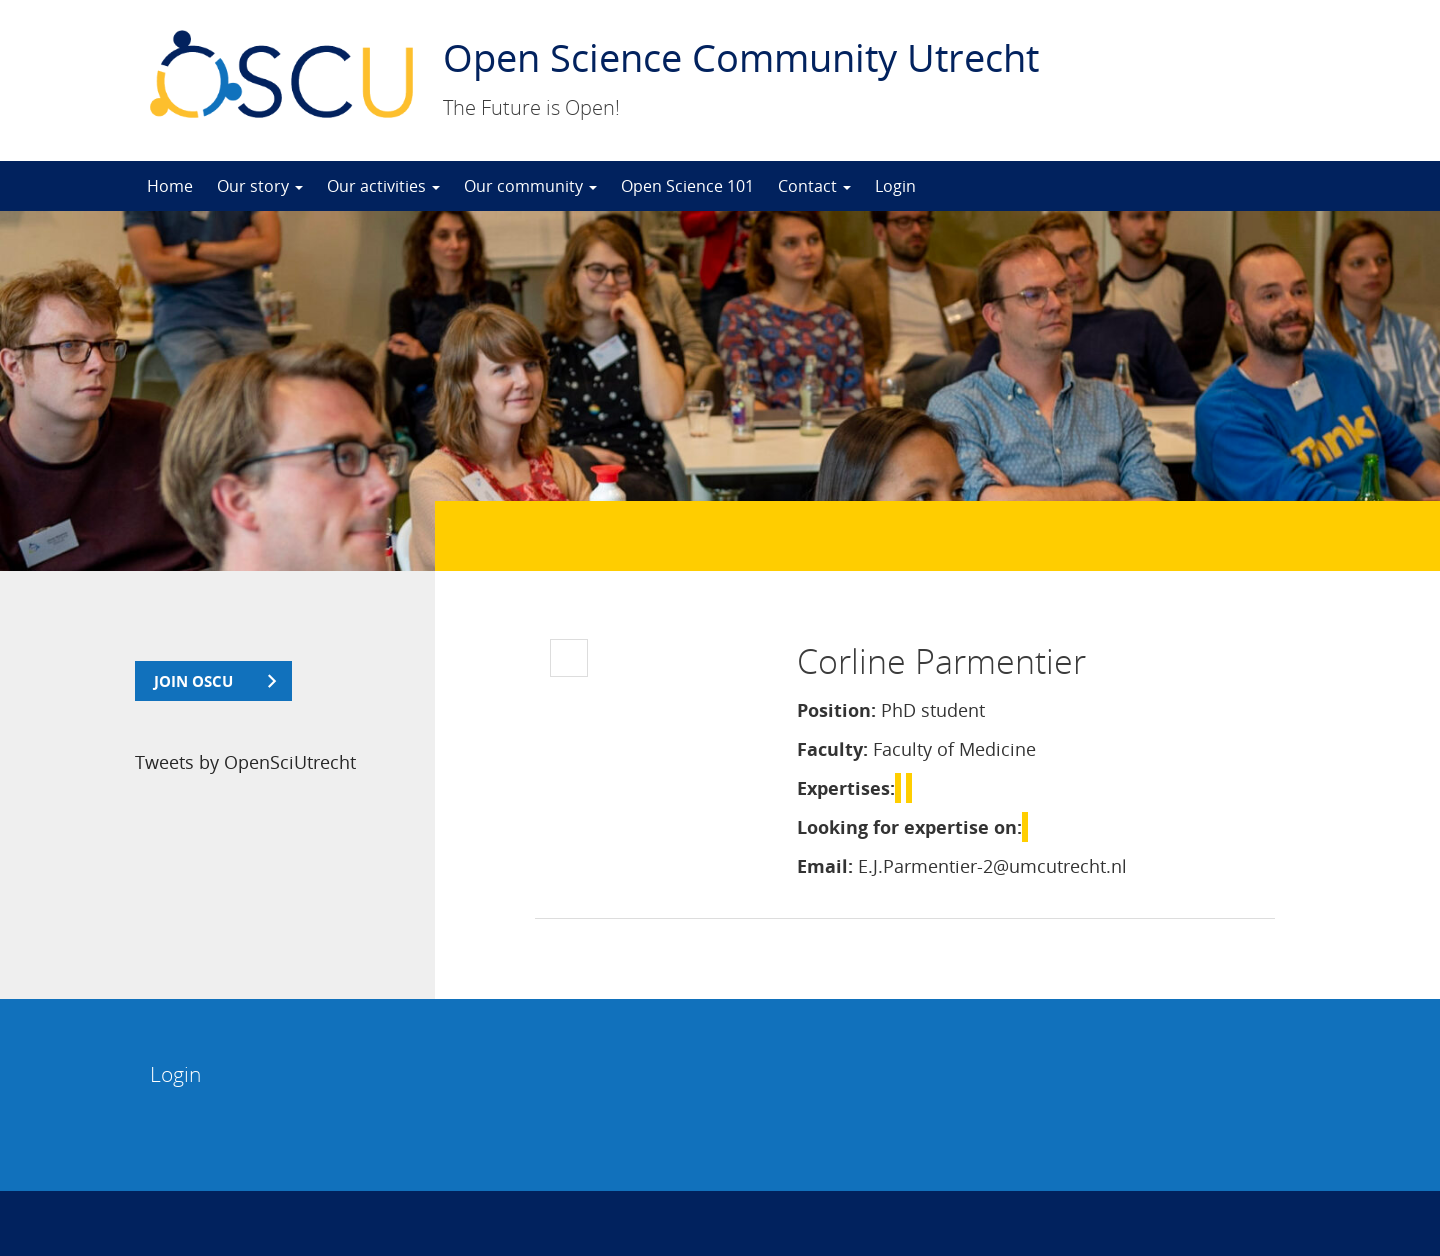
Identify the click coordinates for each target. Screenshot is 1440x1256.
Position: (836, 710)
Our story (260, 186)
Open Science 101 (687, 186)
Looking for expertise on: (909, 827)
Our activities (383, 186)
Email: (825, 866)
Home (170, 186)
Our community (530, 186)
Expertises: (846, 788)
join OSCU (193, 681)
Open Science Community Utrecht (741, 57)
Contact (814, 186)
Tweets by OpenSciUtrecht (245, 762)
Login (895, 186)
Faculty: (832, 749)
